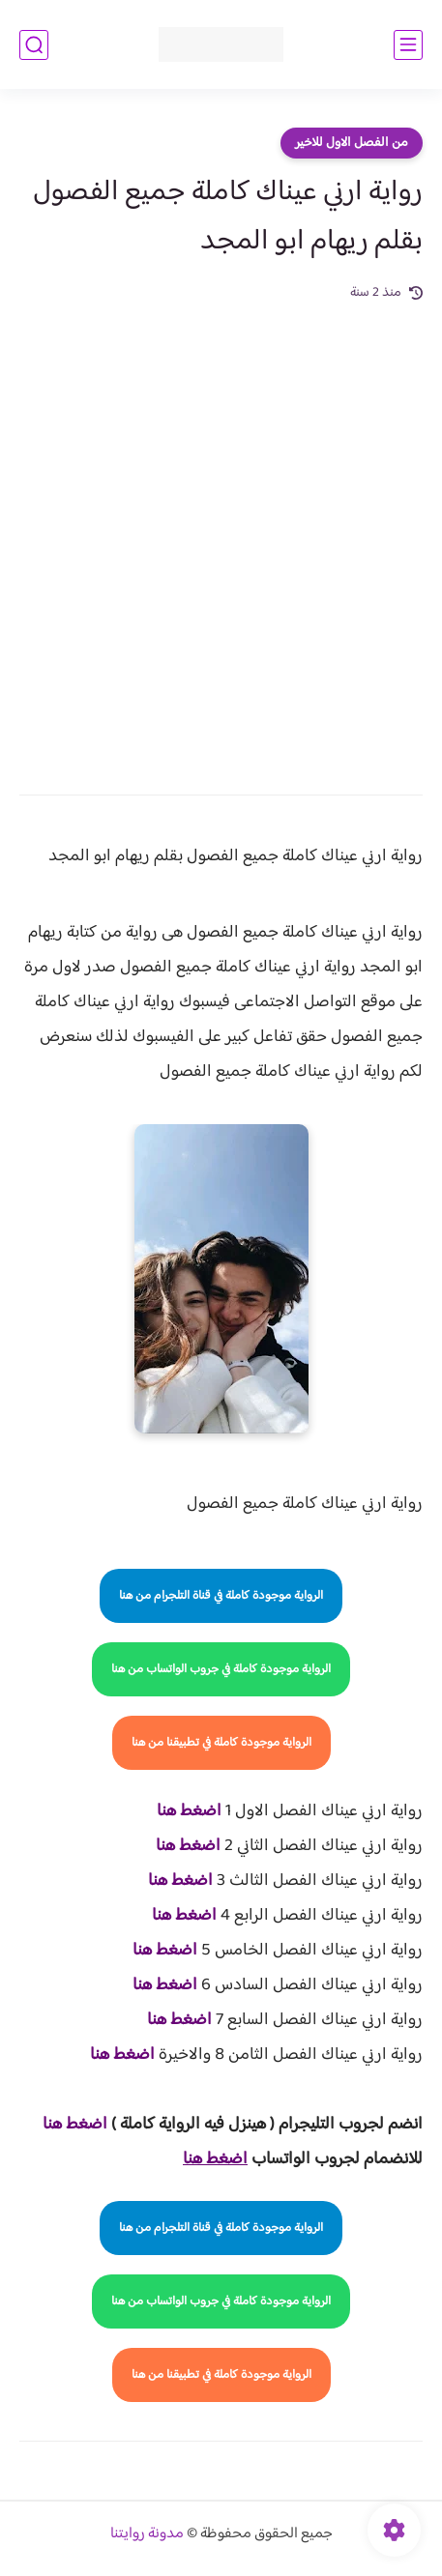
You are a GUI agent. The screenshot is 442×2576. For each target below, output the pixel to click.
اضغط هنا (189, 1811)
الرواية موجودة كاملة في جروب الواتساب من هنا (221, 1669)
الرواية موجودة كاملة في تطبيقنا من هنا (221, 1742)
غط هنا (65, 2124)
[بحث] (33, 45)
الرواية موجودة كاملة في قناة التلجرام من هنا (221, 1595)
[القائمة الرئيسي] (408, 45)
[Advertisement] (221, 535)
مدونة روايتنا (147, 2534)
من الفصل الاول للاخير (351, 143)
